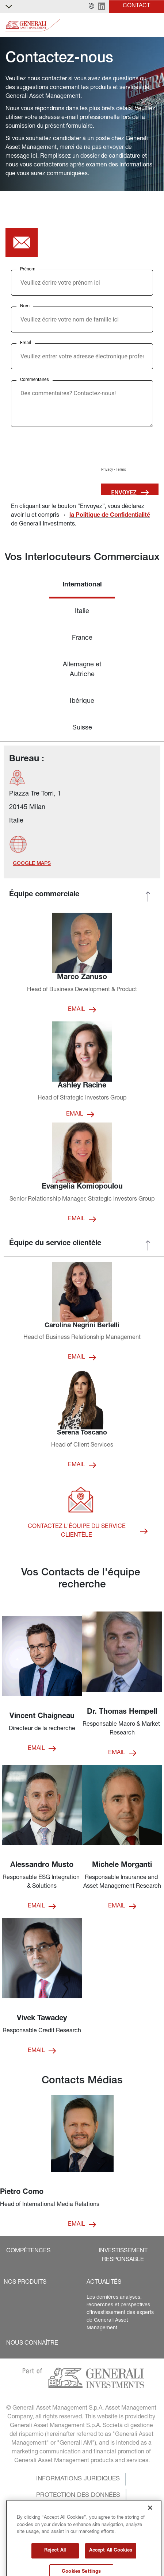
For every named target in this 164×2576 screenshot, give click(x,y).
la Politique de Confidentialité (109, 516)
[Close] (150, 2539)
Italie (82, 611)
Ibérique (82, 701)
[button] (91, 6)
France (82, 638)
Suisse (82, 728)
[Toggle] (154, 25)
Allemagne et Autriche (82, 670)
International (82, 585)
